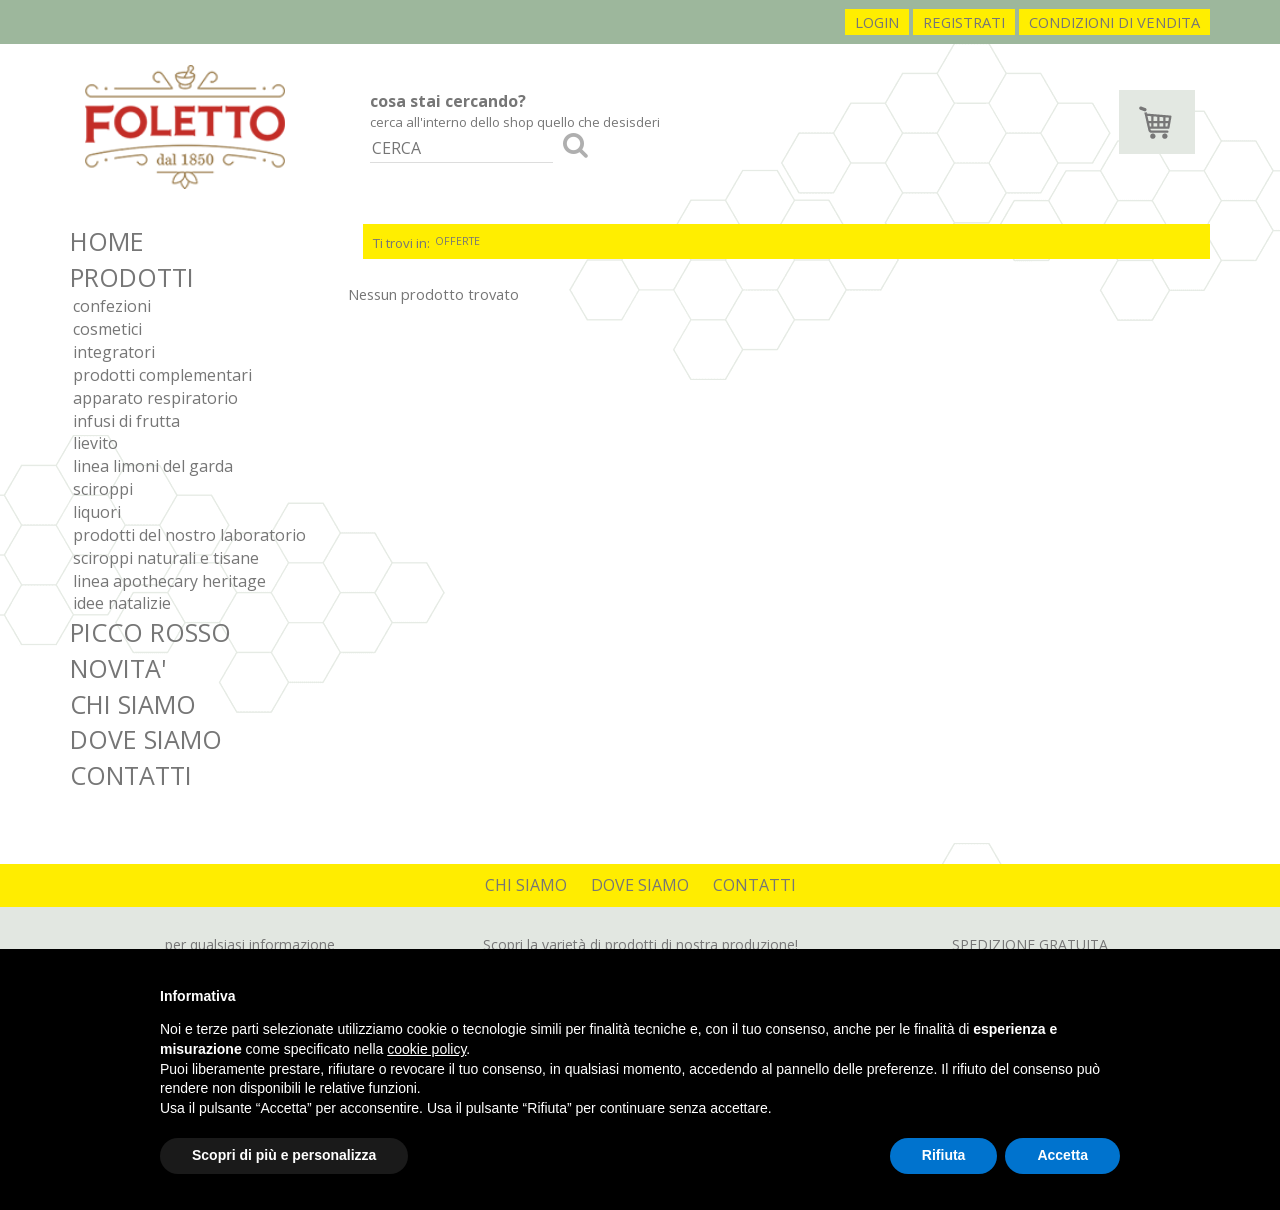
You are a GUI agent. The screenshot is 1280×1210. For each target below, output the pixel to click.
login (877, 22)
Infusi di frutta (126, 421)
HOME (107, 241)
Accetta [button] (1062, 1155)
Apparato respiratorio (155, 398)
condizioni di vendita (1114, 22)
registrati (964, 22)
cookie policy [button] (426, 1049)
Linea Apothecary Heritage (169, 581)
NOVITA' (118, 668)
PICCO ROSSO (150, 632)
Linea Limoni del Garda (153, 466)
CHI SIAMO (133, 704)
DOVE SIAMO (146, 739)
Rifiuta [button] (944, 1155)
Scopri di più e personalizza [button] (284, 1155)
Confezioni (112, 306)
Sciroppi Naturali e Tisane (166, 558)
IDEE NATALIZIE (122, 603)
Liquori (97, 512)
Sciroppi (103, 489)
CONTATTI (131, 775)
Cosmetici (107, 329)
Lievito (95, 443)
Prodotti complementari (162, 375)
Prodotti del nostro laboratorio (189, 535)
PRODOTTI (132, 277)
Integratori (114, 352)
